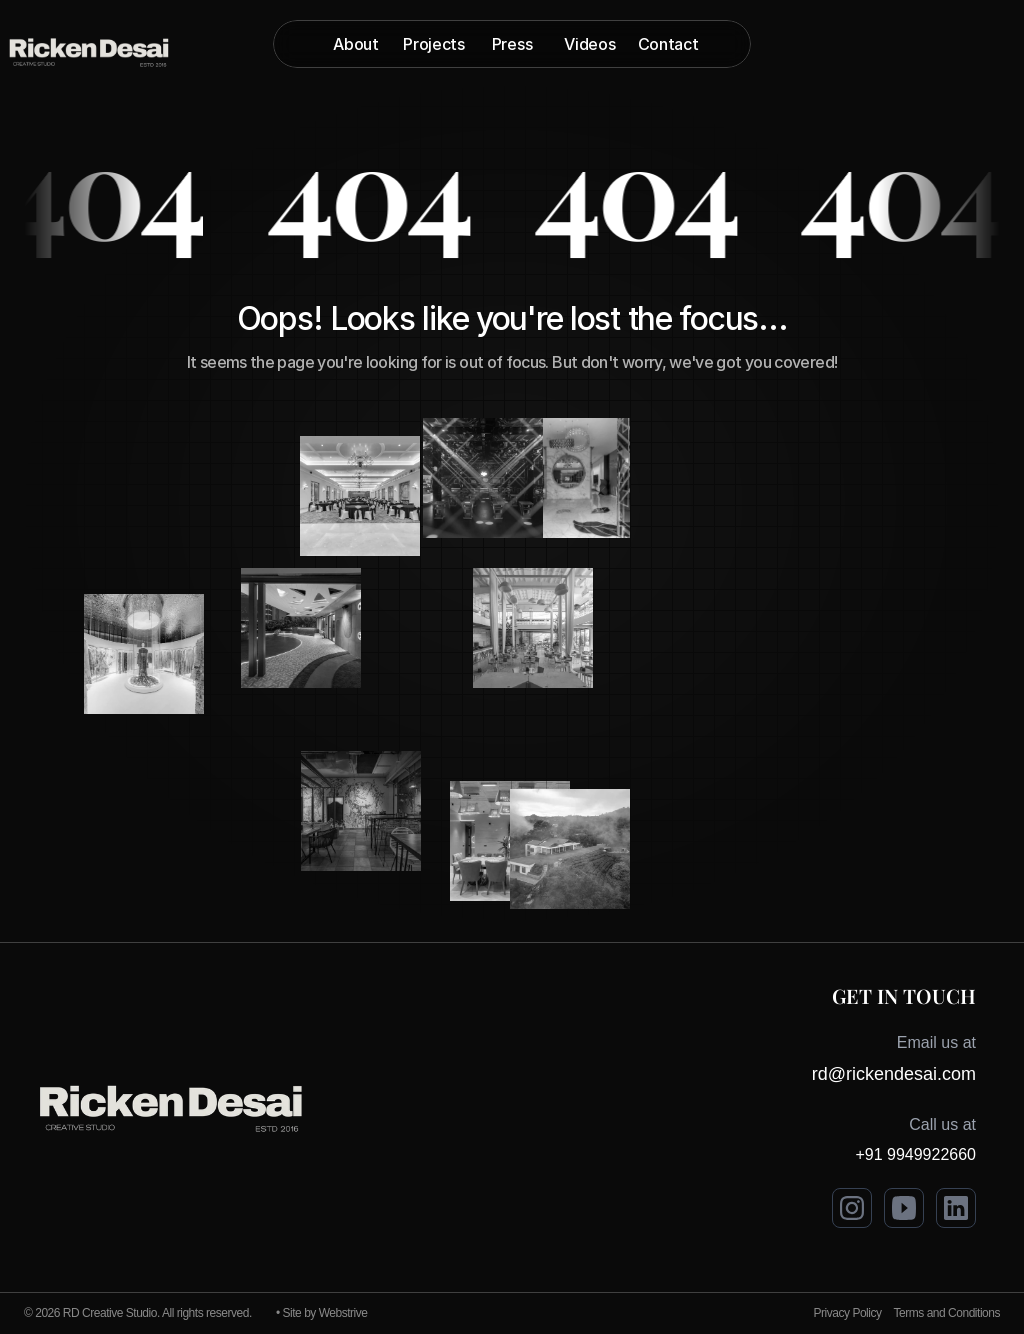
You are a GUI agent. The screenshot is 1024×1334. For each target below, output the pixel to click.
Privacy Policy (848, 1313)
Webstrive (343, 1313)
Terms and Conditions (947, 1313)
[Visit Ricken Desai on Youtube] (904, 1208)
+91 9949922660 (915, 1154)
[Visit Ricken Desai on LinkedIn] (956, 1208)
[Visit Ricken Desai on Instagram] (852, 1208)
